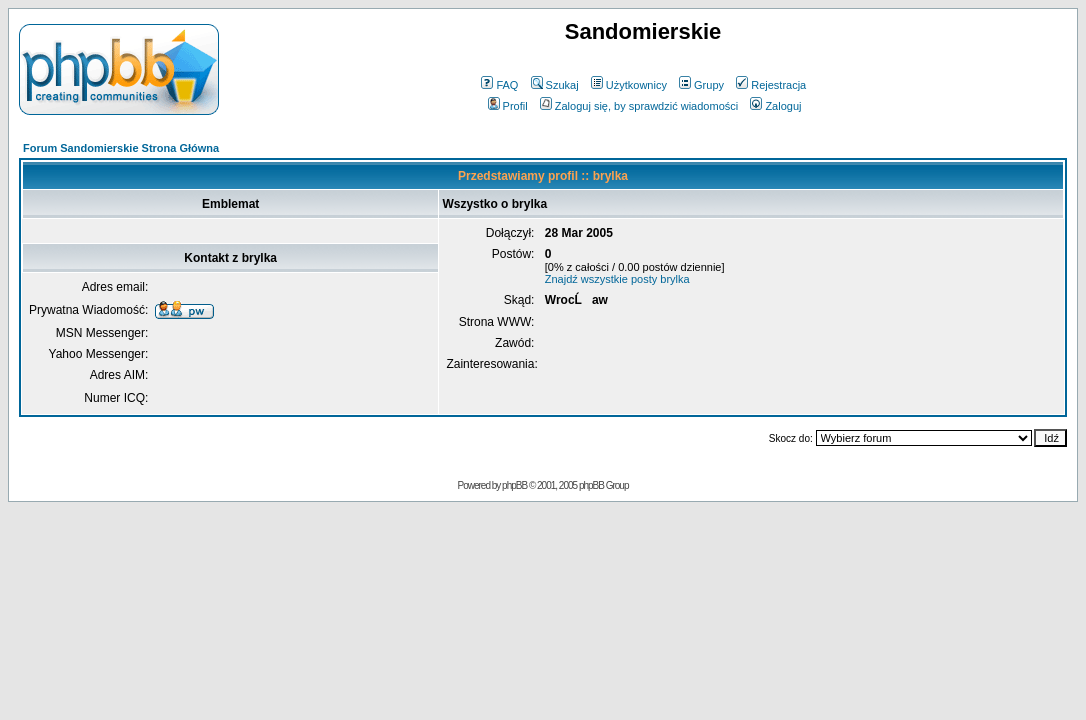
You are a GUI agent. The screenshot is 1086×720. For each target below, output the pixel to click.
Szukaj (555, 85)
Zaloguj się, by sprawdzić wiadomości (639, 106)
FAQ (499, 85)
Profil (508, 106)
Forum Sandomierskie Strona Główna (121, 148)
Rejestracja (771, 85)
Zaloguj (775, 106)
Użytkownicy (629, 85)
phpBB (514, 485)
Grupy (701, 85)
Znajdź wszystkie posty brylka (617, 279)
